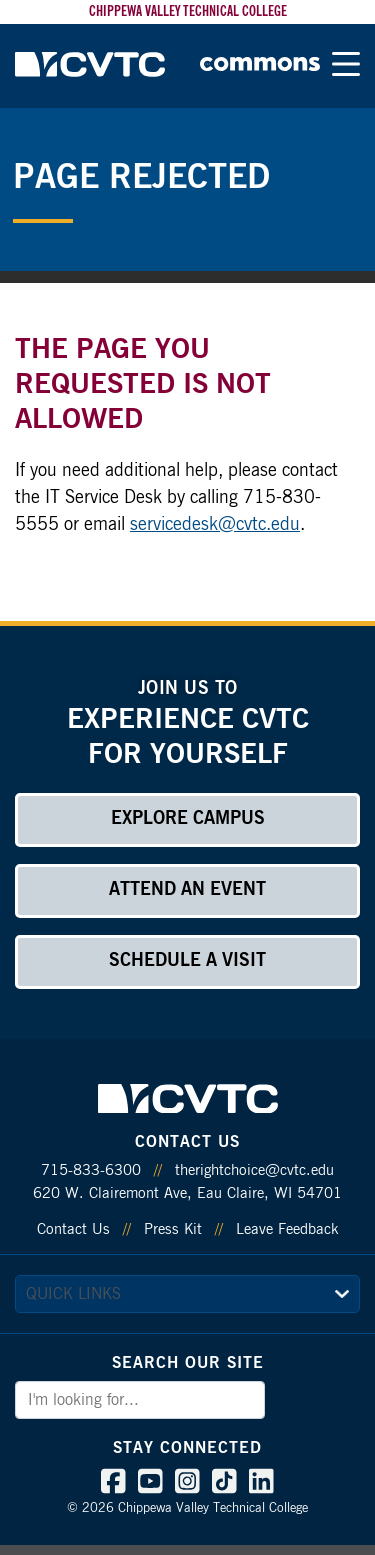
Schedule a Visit (187, 961)
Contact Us (73, 1229)
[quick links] (187, 1294)
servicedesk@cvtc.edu (215, 525)
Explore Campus (188, 819)
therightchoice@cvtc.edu (254, 1170)
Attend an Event (187, 890)
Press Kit (173, 1229)
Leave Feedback (287, 1229)
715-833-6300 (91, 1170)
